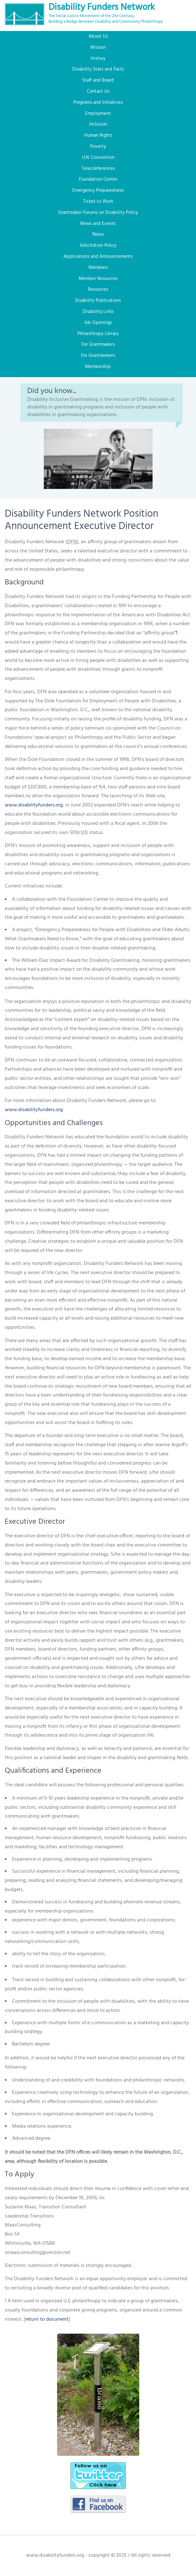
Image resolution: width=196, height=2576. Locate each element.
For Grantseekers (98, 355)
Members (98, 267)
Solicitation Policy (98, 245)
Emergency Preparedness (98, 190)
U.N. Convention (98, 157)
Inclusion (98, 124)
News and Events (98, 223)
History (98, 58)
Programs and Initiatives (98, 102)
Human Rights (98, 135)
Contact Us (98, 91)
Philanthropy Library (98, 334)
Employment (98, 113)
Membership (98, 366)
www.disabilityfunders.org (34, 805)
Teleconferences (98, 168)
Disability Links (98, 311)
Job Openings (98, 323)
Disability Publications (98, 300)
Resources (98, 289)
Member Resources (98, 279)
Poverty (98, 146)
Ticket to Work (98, 201)
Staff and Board (98, 80)
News (98, 234)
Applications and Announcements (98, 256)
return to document (47, 2319)
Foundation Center (98, 179)
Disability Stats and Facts (98, 69)
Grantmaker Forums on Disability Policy (98, 212)
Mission (98, 47)
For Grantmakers (98, 344)
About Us (98, 36)
